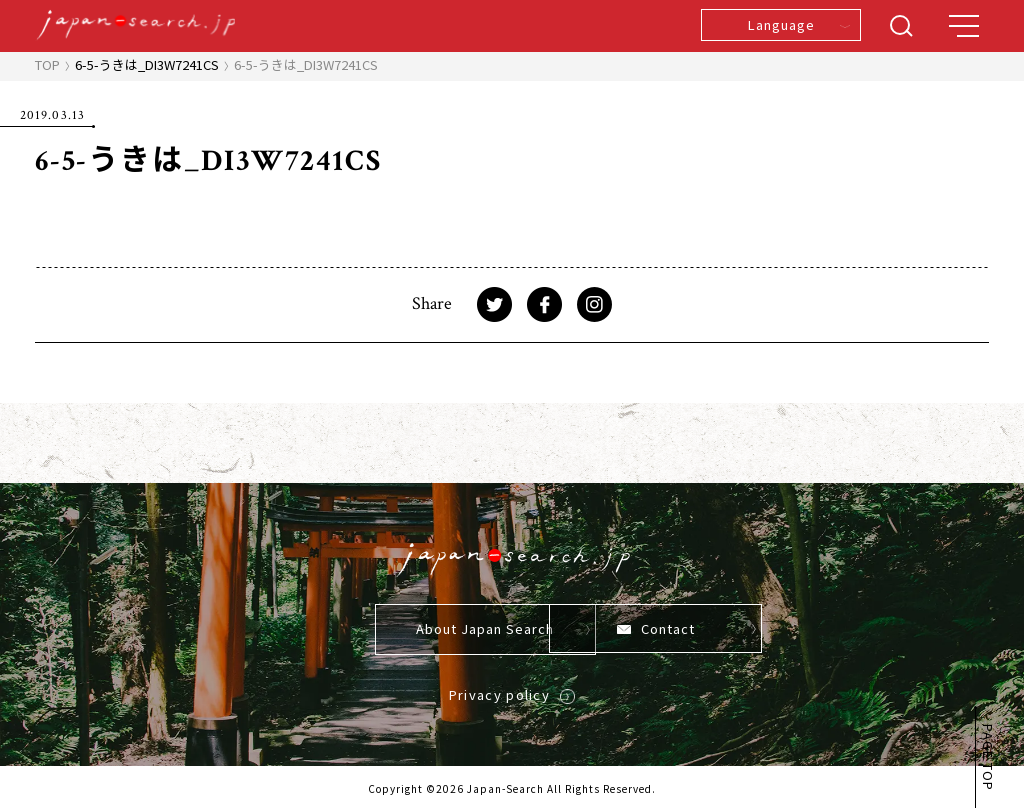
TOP (47, 64)
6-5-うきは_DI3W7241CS (147, 64)
